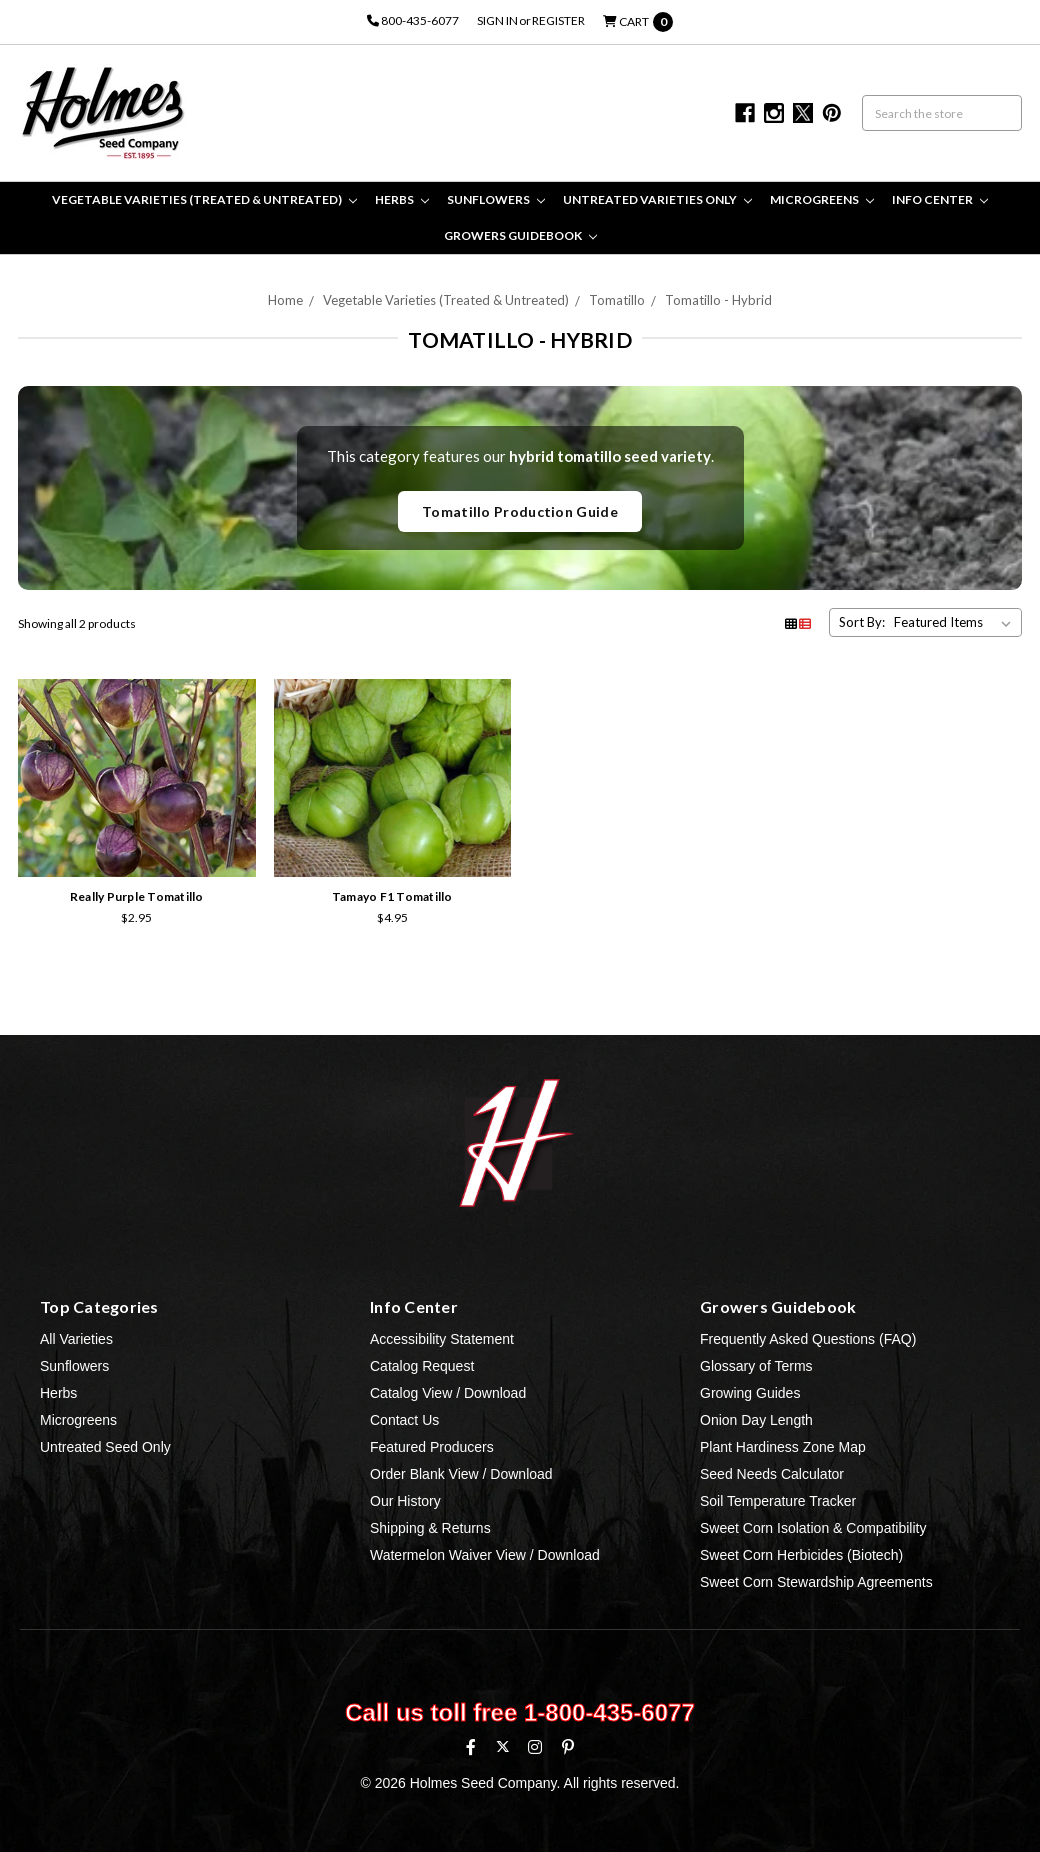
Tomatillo (617, 300)
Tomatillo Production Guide (520, 511)
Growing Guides (750, 1393)
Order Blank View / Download (461, 1474)
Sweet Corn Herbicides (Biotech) (801, 1555)
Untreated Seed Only (105, 1447)
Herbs (402, 199)
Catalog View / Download (448, 1393)
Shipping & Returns (430, 1528)
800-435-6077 (413, 20)
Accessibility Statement (442, 1339)
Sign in (497, 20)
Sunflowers (496, 199)
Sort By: (862, 622)
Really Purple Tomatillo (137, 896)
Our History (405, 1501)
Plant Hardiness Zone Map (783, 1447)
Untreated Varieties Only (657, 199)
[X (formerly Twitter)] (502, 1746)
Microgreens (822, 199)
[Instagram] (535, 1747)
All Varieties (76, 1339)
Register (558, 20)
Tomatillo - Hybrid (718, 300)
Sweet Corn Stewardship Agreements (816, 1582)
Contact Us (404, 1420)
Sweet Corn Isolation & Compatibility (813, 1528)
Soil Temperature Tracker (778, 1501)
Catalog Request (422, 1366)
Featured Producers (432, 1447)
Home (285, 300)
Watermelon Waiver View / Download (485, 1555)
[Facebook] (471, 1747)
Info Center (940, 199)
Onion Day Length (756, 1420)
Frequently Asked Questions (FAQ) (808, 1339)
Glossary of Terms (756, 1366)
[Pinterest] (568, 1747)
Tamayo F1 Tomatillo (392, 896)
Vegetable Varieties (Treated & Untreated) (204, 199)
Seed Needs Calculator (772, 1474)
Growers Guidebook (520, 235)
